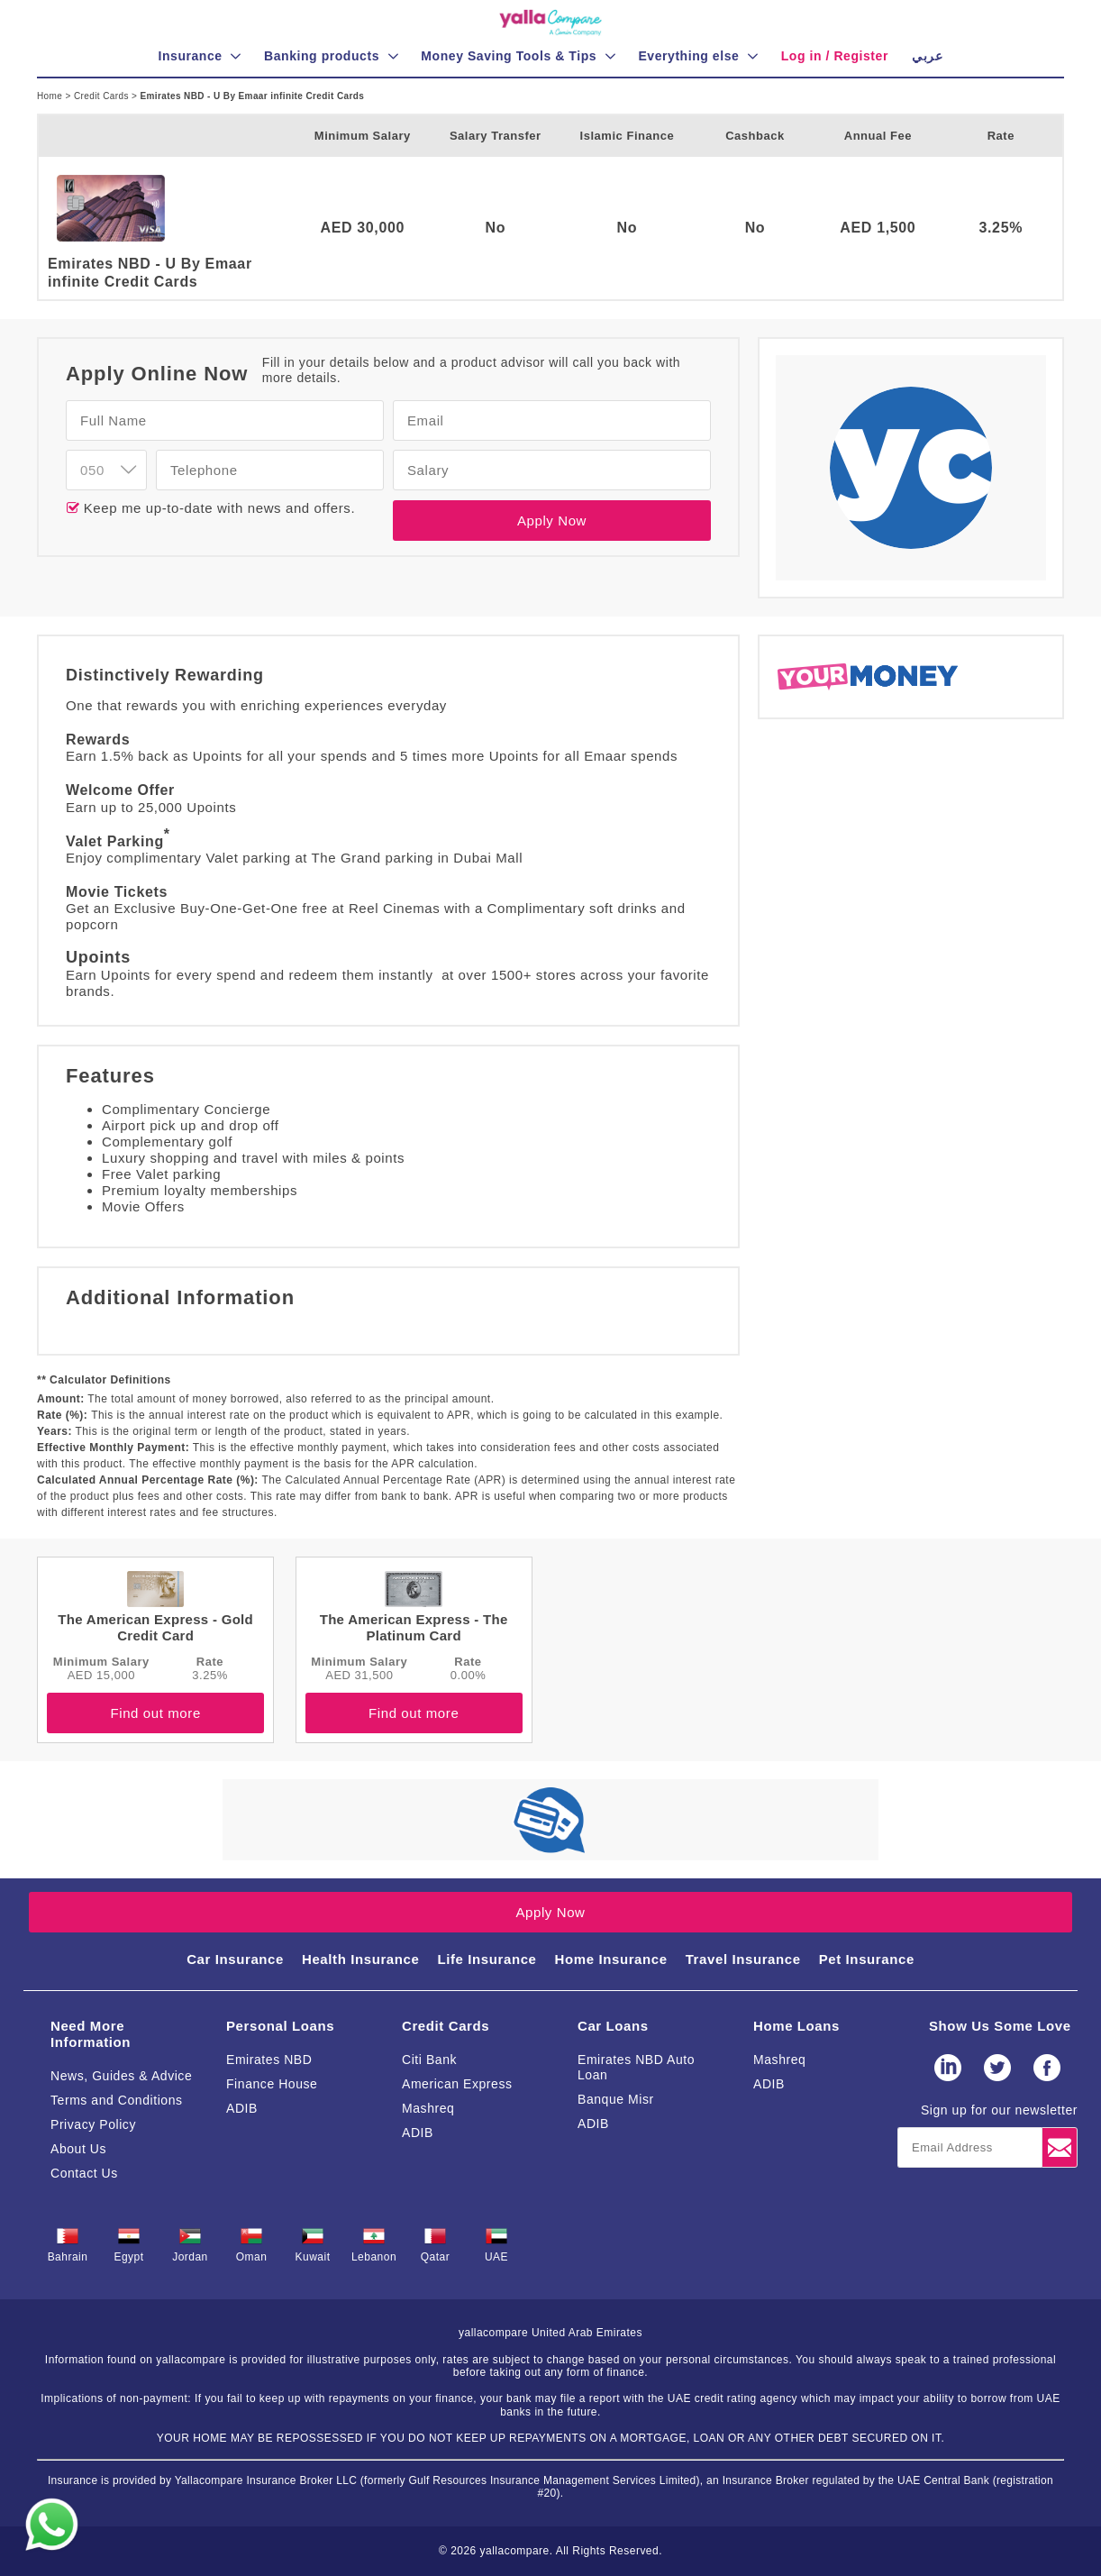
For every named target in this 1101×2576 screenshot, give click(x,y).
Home (51, 96)
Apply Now (552, 520)
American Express (457, 2084)
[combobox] (106, 470)
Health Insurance (360, 1959)
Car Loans (613, 2025)
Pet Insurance (866, 1959)
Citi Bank (429, 2059)
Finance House (271, 2084)
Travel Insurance (743, 1959)
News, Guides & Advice (121, 2076)
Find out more (155, 1713)
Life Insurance (486, 1959)
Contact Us (84, 2173)
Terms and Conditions (116, 2100)
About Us (78, 2149)
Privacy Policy (93, 2124)
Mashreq (428, 2108)
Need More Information (90, 2034)
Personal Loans (280, 2025)
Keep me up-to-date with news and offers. (217, 508)
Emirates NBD (269, 2059)
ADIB (242, 2108)
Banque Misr (616, 2099)
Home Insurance (611, 1959)
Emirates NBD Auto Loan (636, 2067)
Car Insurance (235, 1959)
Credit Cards (103, 96)
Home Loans (796, 2025)
